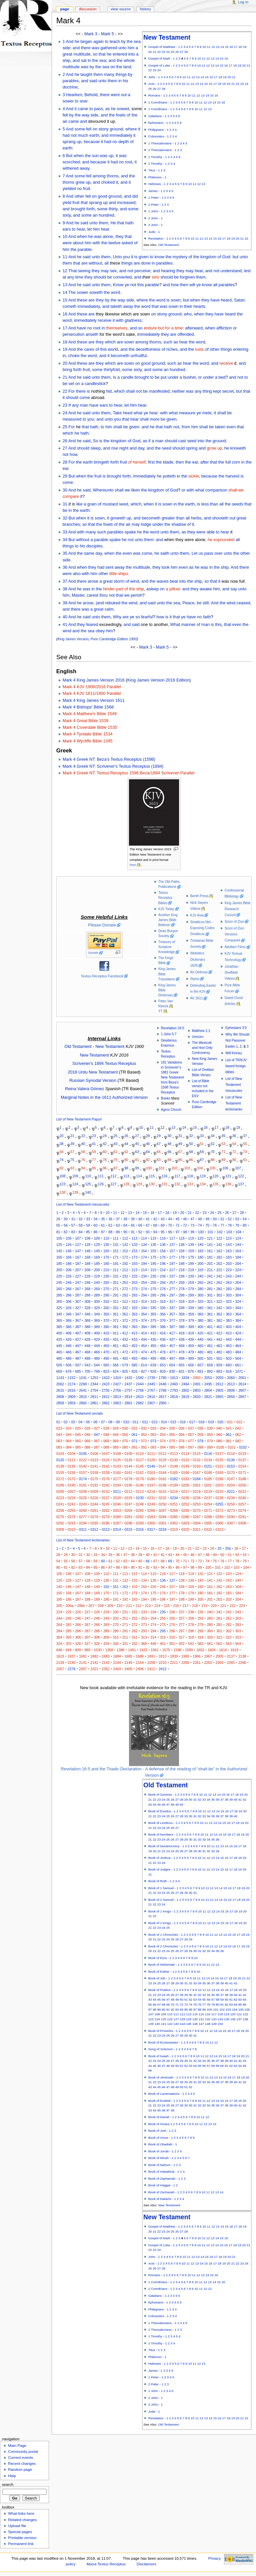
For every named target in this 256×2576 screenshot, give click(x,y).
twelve (114, 243)
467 (78, 1352)
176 (163, 1257)
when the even (118, 553)
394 (144, 1327)
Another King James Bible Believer (168, 920)
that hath (90, 427)
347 (78, 1314)
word (115, 292)
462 (219, 1346)
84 (169, 1160)
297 (172, 1295)
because (209, 476)
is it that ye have (180, 617)
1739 (151, 1378)
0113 (174, 1454)
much (83, 135)
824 (116, 1371)
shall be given (126, 427)
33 (65, 532)
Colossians (156, 136)
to (246, 377)
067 (97, 1441)
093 (153, 1447)
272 (125, 1289)
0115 (197, 1454)
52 (213, 1144)
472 (125, 1352)
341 (210, 1308)
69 (202, 1152)
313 (135, 1301)
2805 (220, 1390)
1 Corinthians (157, 102)
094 (163, 1447)
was (85, 67)
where (131, 129)
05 (88, 1422)
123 (63, 1184)
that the (217, 462)
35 (65, 553)
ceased (243, 603)
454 (144, 1346)
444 (238, 1339)
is (100, 441)
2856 (231, 1397)
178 (182, 1257)
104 (200, 1168)
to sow (81, 101)
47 (159, 1144)
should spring (184, 448)
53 (223, 1144)
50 (191, 1144)
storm (119, 581)
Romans (154, 95)
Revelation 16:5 (172, 1028)
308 (87, 1301)
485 (59, 1358)
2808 (60, 1397)
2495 (208, 1384)
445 (59, 1346)
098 (200, 1447)
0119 (242, 1454)
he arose (85, 603)
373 (135, 1320)
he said (81, 223)
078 (200, 1441)
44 (126, 1144)
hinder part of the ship (123, 589)
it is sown (163, 504)
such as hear (175, 342)
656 (191, 1365)
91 (245, 1160)
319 (191, 1301)
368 (87, 1320)
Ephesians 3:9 (236, 1028)
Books (165, 1098)
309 (97, 1301)
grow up (214, 448)
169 (97, 1257)
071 (135, 1441)
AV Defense (199, 972)
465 (59, 1352)
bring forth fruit (76, 369)
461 (210, 1346)
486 (69, 1358)
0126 (128, 1460)
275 (153, 1289)
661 (238, 1365)
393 (135, 1327)
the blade (164, 462)
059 (210, 1435)
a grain (90, 504)
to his (80, 546)
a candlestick (93, 383)
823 (106, 1371)
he (109, 54)
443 (229, 1339)
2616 (72, 1390)
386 (69, 1327)
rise (114, 448)
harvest (233, 476)
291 (116, 1295)
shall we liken (127, 490)
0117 (220, 1454)
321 (210, 1301)
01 (58, 1422)
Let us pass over (207, 553)
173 (135, 1257)
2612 (220, 1384)
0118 (231, 1454)
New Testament (166, 37)
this (140, 285)
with (96, 243)
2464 (185, 1384)
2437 (128, 1384)
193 (135, 1264)
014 (164, 1422)
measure (187, 413)
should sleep (89, 448)
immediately (121, 135)
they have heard (216, 300)
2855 (220, 1397)
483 (229, 1352)
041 (229, 1428)
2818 (174, 1397)
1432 (128, 1378)
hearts (199, 306)
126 (101, 1184)
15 (227, 47)
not (74, 135)
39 (65, 603)
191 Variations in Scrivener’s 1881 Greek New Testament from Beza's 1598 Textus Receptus (172, 1077)
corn (236, 462)
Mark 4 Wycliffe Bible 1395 (88, 741)
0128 (151, 1460)
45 (137, 1144)
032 (144, 1428)
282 (219, 1289)
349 (97, 1314)
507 (78, 1365)
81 (137, 1160)
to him (106, 427)
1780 (163, 1378)
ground (115, 196)
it (117, 182)
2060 (231, 1378)
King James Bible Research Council (238, 909)
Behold (91, 95)
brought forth (83, 209)
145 (59, 1251)
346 (69, 1314)
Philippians (156, 129)
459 (191, 1346)
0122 (83, 1460)
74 (62, 1160)
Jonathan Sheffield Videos (231, 972)
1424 (117, 1378)
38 (65, 589)
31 (65, 504)
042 (238, 1428)
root (128, 162)
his (125, 81)
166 (69, 1257)
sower (82, 292)
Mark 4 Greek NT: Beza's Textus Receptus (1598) (109, 759)
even (231, 427)
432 (125, 1339)
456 (163, 1346)
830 (172, 1371)
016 (183, 1422)
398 (182, 1327)
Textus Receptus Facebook (102, 976)
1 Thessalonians (160, 143)
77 (94, 1160)
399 (191, 1327)
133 (190, 1184)
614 (144, 1365)
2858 (60, 1403)
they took (161, 567)
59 (94, 1152)
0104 (72, 1454)
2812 (106, 1397)
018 (202, 1422)
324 (238, 1301)
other (79, 196)
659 (219, 1365)
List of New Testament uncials (79, 1413)
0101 (232, 1447)
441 (210, 1339)
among (99, 176)
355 (153, 1314)
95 (94, 1168)
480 (200, 1352)
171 (116, 1257)
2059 (220, 1378)
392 (125, 1327)
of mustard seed (113, 504)
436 (163, 1339)
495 (153, 1358)
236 (163, 1276)
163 (229, 1251)
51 (202, 1144)
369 (97, 1320)
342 (219, 1308)
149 (97, 1251)
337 (172, 1308)
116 (165, 1176)
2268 (83, 1384)
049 (116, 1435)
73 (245, 1152)
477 (172, 1352)
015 (173, 1422)
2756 (117, 1390)
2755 (106, 1390)
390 (106, 1327)
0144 (128, 1466)
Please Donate (102, 925)
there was (80, 609)
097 (191, 1447)
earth (94, 135)
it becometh (118, 355)
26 (177, 52)
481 (210, 1352)
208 (87, 1270)
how (175, 285)
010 (126, 1422)
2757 (128, 1390)
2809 (72, 1397)
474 (144, 1352)
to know (157, 257)
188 (87, 1264)
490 (106, 1358)
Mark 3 (90, 34)
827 (144, 1371)
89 (223, 1160)
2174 (72, 1384)
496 (163, 1358)
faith (207, 617)
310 (106, 1301)
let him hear (98, 229)
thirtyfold (112, 369)
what (138, 413)
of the (132, 115)
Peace (188, 603)
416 (163, 1333)
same (89, 553)
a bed (220, 377)
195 (153, 1264)
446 (69, 1346)
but (236, 257)
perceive (142, 271)
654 (172, 1365)
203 (229, 1264)
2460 (174, 1384)
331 (116, 1308)
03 (73, 1422)
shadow (178, 524)
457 (172, 1346)
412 (125, 1333)
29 (65, 476)
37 (65, 581)
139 (75, 1192)
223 (229, 1270)
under (173, 377)
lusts (199, 349)
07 (103, 1422)
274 (144, 1289)
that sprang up (94, 202)
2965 (163, 1403)
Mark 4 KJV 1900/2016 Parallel (92, 687)
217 (172, 1270)
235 (153, 1276)
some (80, 129)
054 (163, 1435)
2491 (197, 1384)
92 (62, 1168)
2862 (106, 1403)
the (130, 41)
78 (105, 1160)
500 (200, 1358)
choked (108, 182)
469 (97, 1352)
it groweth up (119, 518)
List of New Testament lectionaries (233, 1103)
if (149, 441)
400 (200, 1327)
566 (116, 1365)
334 (144, 1308)
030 (125, 1428)
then (180, 462)
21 (154, 52)
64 (148, 1152)
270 (106, 1289)
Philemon (155, 177)
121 (228, 1176)
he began (83, 41)
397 (172, 1327)
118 (190, 1176)
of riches (170, 349)
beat (174, 581)
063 (59, 1441)
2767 (151, 1390)
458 (182, 1346)
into (201, 441)
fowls (121, 115)
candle (127, 377)
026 (87, 1428)
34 (65, 539)
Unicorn (198, 1037)
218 (182, 1270)
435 (153, 1339)
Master (78, 595)
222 (219, 1270)
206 (69, 1270)
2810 (83, 1397)
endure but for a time (163, 328)
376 (163, 1320)
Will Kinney (233, 1053)
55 (245, 1144)
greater (168, 518)
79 (116, 1160)
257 (172, 1283)
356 (163, 1314)
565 (106, 1365)
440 (200, 1339)
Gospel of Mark (159, 58)
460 (200, 1346)
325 (59, 1308)
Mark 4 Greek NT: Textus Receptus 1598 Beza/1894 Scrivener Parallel (128, 773)
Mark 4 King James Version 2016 (94, 680)
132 (177, 1184)
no (114, 141)
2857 (242, 1397)
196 (163, 1264)
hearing (168, 271)
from (186, 427)
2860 (83, 1403)
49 (180, 1144)
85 (180, 1160)
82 (148, 1160)
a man (157, 441)
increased (126, 202)
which (119, 391)
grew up (82, 182)
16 (231, 47)
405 (59, 1333)
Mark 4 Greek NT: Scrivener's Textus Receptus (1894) (113, 766)
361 (210, 1314)
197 (172, 1264)
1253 (94, 1378)
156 (163, 1251)
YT (160, 1011)
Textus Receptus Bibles (165, 897)
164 (238, 1251)
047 (97, 1435)
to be (154, 377)
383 (229, 1320)
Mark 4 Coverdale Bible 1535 (90, 727)
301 (210, 1295)
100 (149, 1168)
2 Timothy (155, 163)
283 (229, 1289)
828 (153, 1371)
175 (153, 1257)
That (72, 271)
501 (210, 1358)
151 (116, 1251)
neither (178, 391)
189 (97, 1264)
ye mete (204, 413)
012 (145, 1422)
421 (210, 1333)
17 (236, 47)
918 (229, 1371)
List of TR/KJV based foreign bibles (236, 1066)
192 (125, 1264)
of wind (132, 581)
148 (87, 1251)
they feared (87, 624)
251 (116, 1283)
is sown (174, 300)
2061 (242, 1378)
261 (210, 1283)
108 (63, 1176)
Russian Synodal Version (92, 1080)
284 (238, 1289)
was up (106, 155)
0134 (208, 1460)
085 (78, 1447)
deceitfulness (148, 349)
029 (116, 1428)
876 (191, 1371)
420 (200, 1333)
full (228, 462)
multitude (81, 54)
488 (87, 1358)
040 (219, 1428)
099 (210, 1447)
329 (97, 1308)
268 (87, 1289)
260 (200, 1283)
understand (231, 271)
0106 (94, 1454)
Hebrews (154, 184)
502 (219, 1358)
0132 (197, 1460)
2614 (242, 1384)
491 (116, 1358)
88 (213, 1160)
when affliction (218, 328)
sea (102, 60)
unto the (164, 603)
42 (105, 1144)
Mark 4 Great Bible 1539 (86, 720)
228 (87, 1276)
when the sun (86, 155)
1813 (174, 1378)
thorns (112, 176)
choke (74, 355)
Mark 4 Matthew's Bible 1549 (90, 713)
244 (238, 1276)
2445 (151, 1384)
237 (172, 1276)
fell (65, 115)
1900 (133, 639)
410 (106, 1333)
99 (137, 1168)
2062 (60, 1384)
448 (87, 1346)
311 (116, 1301)
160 (200, 1251)
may (136, 524)
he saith (161, 553)
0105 (83, 1454)
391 (116, 1327)
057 (191, 1435)
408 (87, 1333)
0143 (117, 1466)
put (164, 377)
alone (108, 236)
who (188, 314)
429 (97, 1339)
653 (163, 1365)
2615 (60, 1390)
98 (126, 1168)
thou (103, 595)
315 (153, 1301)
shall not (134, 391)
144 (238, 1245)
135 (216, 1184)
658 (210, 1365)
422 (219, 1333)
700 (87, 1371)
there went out (113, 95)
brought (142, 377)
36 (65, 567)
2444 (140, 1384)
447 (78, 1346)
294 (144, 1295)
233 (135, 1276)
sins (155, 277)
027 (97, 1428)
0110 (140, 1454)
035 (172, 1428)
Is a (116, 377)
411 (116, 1333)
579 (125, 1365)
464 (238, 1346)
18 (240, 47)
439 (191, 1339)
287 (78, 1295)
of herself (136, 462)
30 (65, 490)
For (71, 391)
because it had (97, 141)
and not (236, 377)
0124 (106, 1460)
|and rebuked (108, 603)
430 (106, 1339)
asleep (152, 589)
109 (75, 1176)
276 (163, 1289)
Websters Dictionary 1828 (197, 959)
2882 (140, 1403)
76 (83, 1160)
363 (229, 1314)
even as (186, 567)
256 (163, 1283)
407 (78, 1333)
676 (69, 1371)
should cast (175, 441)
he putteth (166, 476)
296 (163, 1295)
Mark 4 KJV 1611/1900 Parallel (92, 693)
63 (137, 1152)
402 (219, 1327)
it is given (140, 257)
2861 (94, 1403)
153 (135, 1251)
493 (135, 1358)
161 (210, 1251)
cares (89, 349)
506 (69, 1365)
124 (75, 1184)
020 (221, 1422)
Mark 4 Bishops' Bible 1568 (88, 707)
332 (125, 1308)
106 (225, 1168)
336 (163, 1308)
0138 (60, 1466)
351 (116, 1314)
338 (182, 1308)
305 (59, 1301)
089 (116, 1447)
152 (125, 1251)
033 (153, 1428)
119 (203, 1176)
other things (221, 349)
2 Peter (153, 204)
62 (126, 1152)
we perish (133, 595)
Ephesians (155, 122)
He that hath (122, 223)
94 (83, 1168)
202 (219, 1264)
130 (152, 1184)
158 (182, 1251)
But (69, 155)
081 (229, 1441)
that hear (130, 419)
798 (97, 1371)
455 (153, 1346)
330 (106, 1308)
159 (191, 1251)
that (76, 263)
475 (153, 1352)
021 (230, 1422)
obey (100, 631)
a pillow (173, 589)
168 (87, 1257)
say (233, 589)
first (151, 462)
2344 (94, 1384)
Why (117, 617)
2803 (197, 1390)
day (141, 448)
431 (116, 1339)
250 (106, 1283)
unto (122, 48)
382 (219, 1320)
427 (78, 1339)
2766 (140, 1390)
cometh (70, 306)
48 (169, 1144)
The (72, 292)
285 (59, 1295)
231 (116, 1276)
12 (213, 47)
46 (148, 1144)
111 (101, 1176)
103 (187, 1168)
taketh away (121, 306)
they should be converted (108, 277)
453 (135, 1346)
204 (238, 1264)
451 (116, 1346)
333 (135, 1308)
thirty (113, 209)
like (79, 504)
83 (159, 1160)
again (98, 41)
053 (153, 1435)
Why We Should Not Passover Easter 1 (237, 1040)
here (133, 865)
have (81, 328)
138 (63, 1192)
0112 (163, 1454)
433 (135, 1339)
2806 (231, 1390)
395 (153, 1327)
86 (191, 1160)
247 (78, 1283)
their (188, 306)
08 (110, 1422)
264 (238, 1283)
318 (182, 1301)
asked (127, 243)
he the (143, 532)
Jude (151, 232)
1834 (185, 1378)
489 (97, 1358)
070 (125, 1441)
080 (219, 1441)
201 (210, 1264)
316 (163, 1301)
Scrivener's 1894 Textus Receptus (104, 1063)
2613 (231, 1384)
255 (153, 1283)
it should (70, 397)
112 (114, 1176)
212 (125, 1270)
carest (92, 595)
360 (200, 1314)
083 (59, 1447)
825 (125, 1371)
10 (204, 47)
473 (135, 1352)
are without (91, 263)
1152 (72, 1378)
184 (238, 1257)
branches (71, 524)
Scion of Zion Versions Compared (234, 934)
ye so (135, 617)
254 (144, 1283)
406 (69, 1333)
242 (219, 1276)
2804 (208, 1390)
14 (222, 47)
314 (144, 1301)
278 (182, 1289)
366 (69, 1320)
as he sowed (117, 108)
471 (116, 1352)
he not (127, 539)
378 (182, 1320)
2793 (174, 1390)
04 (81, 1422)
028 (106, 1428)
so (140, 328)
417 (172, 1333)
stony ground (111, 129)
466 (69, 1352)
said (93, 81)
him (131, 48)
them (98, 74)
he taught (83, 74)
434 (144, 1339)
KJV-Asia (197, 915)
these (82, 300)
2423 (106, 1384)
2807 (242, 1390)
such (101, 532)
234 (144, 1276)
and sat (80, 60)
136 (228, 1184)
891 (200, 1371)
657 (200, 1365)
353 (135, 1314)
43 (116, 1144)
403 (229, 1327)
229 (97, 1276)
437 (172, 1339)
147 (78, 1251)
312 (125, 1301)
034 (163, 1428)
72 (234, 1152)
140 (88, 1192)
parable (85, 249)
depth (123, 141)
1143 (60, 1378)
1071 (239, 1371)
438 (182, 1339)
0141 (94, 1466)
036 (182, 1428)
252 (125, 1283)
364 (238, 1314)
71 (223, 1152)
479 (191, 1352)
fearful (147, 617)
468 (87, 1352)
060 (219, 1435)
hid (109, 391)
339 (191, 1308)
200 (200, 1264)
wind (133, 603)
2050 (197, 1378)
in (89, 60)
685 (78, 1371)
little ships (118, 573)
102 (174, 1168)
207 (78, 1270)
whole (129, 60)
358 (182, 1314)
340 (200, 1308)
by (123, 41)
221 (210, 1270)
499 (191, 1358)
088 (106, 1447)
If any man (78, 405)
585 (135, 1365)
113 (126, 1176)
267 (78, 1289)
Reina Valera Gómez (84, 1089)
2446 (163, 1384)
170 (106, 1257)
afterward (194, 328)
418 (182, 1333)
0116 (208, 1454)
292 (125, 1295)
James (153, 191)
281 (210, 1289)
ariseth (92, 334)
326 (69, 1308)
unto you (113, 419)
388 (87, 1327)
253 (135, 1283)
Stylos (194, 979)
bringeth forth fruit (110, 462)
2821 (208, 1397)
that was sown (165, 306)
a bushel (188, 377)
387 (78, 1327)
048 (106, 1435)
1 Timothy (155, 157)
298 (182, 1295)
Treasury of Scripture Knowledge (166, 947)
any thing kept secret (214, 391)
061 (229, 1435)
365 (59, 1320)
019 (211, 1422)
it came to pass (89, 108)
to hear (78, 229)
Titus (151, 170)
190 (106, 1264)
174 (144, 1257)
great (241, 518)
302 (219, 1295)
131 (165, 1184)
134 (203, 1184)
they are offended (177, 334)
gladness (133, 320)
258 (182, 1283)
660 (229, 1365)
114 (139, 1176)
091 (135, 1447)
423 (229, 1333)
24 (168, 52)
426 (69, 1339)
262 (219, 1283)
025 (78, 1428)
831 (182, 1371)
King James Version (73, 639)
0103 (60, 1454)
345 (59, 1314)
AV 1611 (196, 998)
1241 (83, 1378)
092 (144, 1447)
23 (163, 52)
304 (238, 1295)
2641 (83, 1390)
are (91, 300)
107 (238, 1168)
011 (136, 1422)
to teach (112, 41)
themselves (116, 328)
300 (200, 1295)
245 (59, 1283)
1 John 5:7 (169, 1034)
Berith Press (199, 896)
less (205, 504)
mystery (180, 257)
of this (101, 349)
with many (86, 532)
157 (172, 1251)
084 (69, 1447)
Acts (151, 84)
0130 (174, 1460)
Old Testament (168, 245)
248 (87, 1283)
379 (191, 1320)
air (65, 121)
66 (169, 1152)
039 (210, 1428)
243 (229, 1276)
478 (182, 1352)
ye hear (151, 413)
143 (229, 1245)
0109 (128, 1454)
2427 (117, 1384)
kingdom (208, 257)
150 (106, 1251)
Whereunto (103, 490)
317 (172, 1301)
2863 (117, 1403)
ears (67, 229)
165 (59, 1257)
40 (65, 617)
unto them (107, 81)
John (151, 77)
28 (186, 52)
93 (72, 1168)
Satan (239, 300)
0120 (60, 1460)
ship (224, 567)
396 (163, 1327)
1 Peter (153, 197)
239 (191, 1276)
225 (59, 1276)
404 (238, 1327)
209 (97, 1270)
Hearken (74, 95)
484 (238, 1352)
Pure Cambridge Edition (109, 639)
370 (106, 1320)
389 (97, 1327)
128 (126, 1184)
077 (191, 1441)
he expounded (221, 539)
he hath (82, 433)
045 (78, 1435)
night (124, 448)
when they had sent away (101, 567)
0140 (83, 1466)
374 (144, 1320)
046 (87, 1435)
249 (97, 1283)
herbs (196, 518)
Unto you (121, 257)
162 (219, 1251)
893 (219, 1371)
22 (159, 52)
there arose (87, 581)
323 (229, 1301)
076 (182, 1441)
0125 (117, 1460)
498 (182, 1358)
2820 (197, 1397)
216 (163, 1270)
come (84, 397)
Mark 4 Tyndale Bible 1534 (88, 734)
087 (97, 1447)
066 (87, 1441)
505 (59, 1365)
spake (130, 532)
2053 (208, 1378)
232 (125, 1276)
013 (155, 1422)
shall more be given (158, 419)
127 (114, 1184)
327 (78, 1308)
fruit (86, 188)
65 (159, 1152)
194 (144, 1264)
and (76, 48)
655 (182, 1365)
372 (125, 1320)
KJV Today (166, 909)
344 (238, 1308)
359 (191, 1314)
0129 (163, 1460)
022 (239, 1422)
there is (83, 391)
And (70, 41)
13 (218, 47)
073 (153, 1441)
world (113, 349)
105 (213, 1168)
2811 (94, 1397)
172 (125, 1257)
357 (172, 1314)
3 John (153, 225)
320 (200, 1301)
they (119, 236)
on (112, 67)
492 (125, 1358)
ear (66, 468)
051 (135, 1435)
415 (153, 1333)
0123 (94, 1460)
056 (182, 1435)
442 (219, 1339)
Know (118, 285)
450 (106, 1346)
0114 (185, 1454)
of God (224, 257)
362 (219, 1314)
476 (163, 1352)
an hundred (103, 215)
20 (150, 52)
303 (229, 1295)
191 (116, 1264)
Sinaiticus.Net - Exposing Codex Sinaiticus (202, 928)
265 (59, 1289)
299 (191, 1295)
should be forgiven (177, 277)
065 (78, 1441)
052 (144, 1435)
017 (192, 1422)
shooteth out (223, 518)
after (204, 462)
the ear (191, 462)
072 (144, 1441)
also (77, 573)
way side (90, 115)
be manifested (156, 391)
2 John (153, 218)
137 (241, 1184)
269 (97, 1289)
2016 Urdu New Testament (93, 1072)
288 (87, 1295)
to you (88, 419)
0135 (220, 1460)
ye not (130, 285)
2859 (72, 1403)
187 (78, 1264)
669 (59, 1371)
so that (99, 54)
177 (172, 1257)
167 (78, 1257)
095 (172, 1447)
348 (87, 1314)
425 (59, 1339)
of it (190, 524)
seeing (84, 271)
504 (238, 1358)
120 (216, 1176)
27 (181, 52)
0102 (243, 1447)
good (102, 196)
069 (116, 1441)
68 (191, 1152)
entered (120, 54)
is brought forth (117, 476)
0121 (72, 1460)
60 (105, 1152)
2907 (151, 1403)
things (127, 263)
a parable (99, 539)
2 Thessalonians (160, 150)
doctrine (70, 87)
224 (238, 1270)
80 (126, 1160)
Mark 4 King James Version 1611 (94, 700)
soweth (96, 292)
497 (172, 1358)
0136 (231, 1460)
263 (229, 1283)
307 (78, 1301)
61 (116, 1152)
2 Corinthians (157, 109)
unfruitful (139, 355)
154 (144, 1251)
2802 (185, 1390)
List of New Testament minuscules (233, 1084)
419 (191, 1333)
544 (97, 1365)
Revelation (156, 238)
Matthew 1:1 (201, 1031)
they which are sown (115, 342)
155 (153, 1251)
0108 (117, 1454)
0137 (242, 1460)
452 (125, 1346)
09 (118, 1422)
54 (234, 1144)
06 (96, 1422)
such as (174, 363)
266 (69, 1289)
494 (144, 1358)
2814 (128, 1397)
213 (135, 1270)
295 (153, 1295)
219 (191, 1270)
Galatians (155, 116)
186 (69, 1264)
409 (97, 1333)
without (82, 539)
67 (180, 1152)
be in (67, 510)
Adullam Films (235, 947)
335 (153, 1308)
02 (66, 1422)
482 (219, 1352)
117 (177, 1176)
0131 (185, 1460)
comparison (216, 490)
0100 (220, 1447)
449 (97, 1346)
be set (68, 383)
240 (200, 1276)
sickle (193, 476)
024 (69, 1428)
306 (69, 1301)
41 (65, 624)
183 (229, 1257)
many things (115, 74)
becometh (151, 518)
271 (116, 1289)
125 (88, 1184)
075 (172, 1441)
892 (210, 1371)
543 (87, 1365)
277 (172, 1289)
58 (83, 1152)
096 (182, 1447)
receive (104, 320)
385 (59, 1327)
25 (172, 52)
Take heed (122, 413)
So (95, 441)
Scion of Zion (234, 921)
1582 (140, 1378)
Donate (93, 952)
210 (106, 1270)
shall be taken (212, 427)
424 (238, 1333)
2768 (163, 1390)
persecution (74, 334)
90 (234, 1160)
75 (72, 1160)
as (145, 441)
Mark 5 (107, 34)
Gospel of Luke (159, 65)
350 (106, 1314)
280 (200, 1289)
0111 (151, 1454)
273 (135, 1289)
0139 (72, 1466)
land (127, 67)
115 (152, 1176)
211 (116, 1270)
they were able (201, 532)
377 (172, 1320)
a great (106, 581)
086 (87, 1447)
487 (78, 1358)
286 (69, 1295)
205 (59, 1270)
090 (125, 1447)
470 (106, 1352)
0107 (106, 1454)
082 (238, 1441)
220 (200, 1270)
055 (172, 1435)
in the (182, 476)
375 (153, 1320)
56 (62, 1152)
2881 (128, 1403)
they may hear (189, 271)
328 (87, 1308)
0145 (140, 1466)
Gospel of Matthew (161, 47)
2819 (185, 1397)
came (73, 121)
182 (219, 1257)
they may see (104, 271)
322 (219, 1301)
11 (209, 47)
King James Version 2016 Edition (158, 680)
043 (59, 1435)
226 (69, 1276)
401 (210, 1327)
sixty (67, 215)
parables (71, 81)
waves (163, 581)
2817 (163, 1397)
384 (238, 1320)
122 (241, 1176)
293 (135, 1295)
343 (229, 1308)
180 (200, 1257)
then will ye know (196, 285)
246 (69, 1283)
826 (135, 1371)
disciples (94, 546)
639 (153, 1365)
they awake (201, 589)
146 (69, 1251)
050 (125, 1435)
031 (135, 1428)
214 (144, 1270)
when (82, 236)
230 (106, 1276)
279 (191, 1289)
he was (95, 236)
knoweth (238, 448)
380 (200, 1320)
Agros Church (171, 1109)
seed (192, 441)
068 (106, 1441)
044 (69, 1435)
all (106, 263)
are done (142, 263)
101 (162, 1168)
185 (59, 1264)
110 (88, 1176)
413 (135, 1333)
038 (200, 1428)
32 (65, 518)
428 (87, 1339)
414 (144, 1333)
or (235, 328)
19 (245, 47)
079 (210, 1441)
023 (59, 1428)
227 (78, 1276)
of (207, 349)
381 (210, 1320)
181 (210, 1257)
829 (163, 1371)
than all (217, 504)
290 (106, 1295)
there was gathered (99, 48)
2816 (151, 1397)
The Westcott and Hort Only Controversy (202, 1048)
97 (116, 1168)
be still (203, 603)
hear (187, 363)
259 (191, 1283)
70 (213, 1152)
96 (105, 1168)
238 (182, 1276)
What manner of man (190, 624)
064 (69, 1441)
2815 (140, 1397)
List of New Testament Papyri (79, 1119)
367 (78, 1320)
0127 (140, 1460)
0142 (106, 1466)
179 (191, 1257)
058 (200, 1435)
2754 (94, 1390)
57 (72, 1152)
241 (210, 1276)
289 (97, 1295)
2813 (117, 1397)
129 (139, 1184)
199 (191, 1264)
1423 (106, 1378)
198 (182, 1264)
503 (229, 1358)
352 (125, 1314)
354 (144, 1314)
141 (210, 1245)
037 (191, 1428)
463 (229, 1346)
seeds (237, 504)
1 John (153, 211)
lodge (146, 524)
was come (142, 553)
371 (116, 1320)
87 (202, 1160)
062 (238, 1435)
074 (163, 1441)
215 (153, 1270)
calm (109, 609)
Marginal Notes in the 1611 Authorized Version (104, 1097)
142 (219, 1245)
